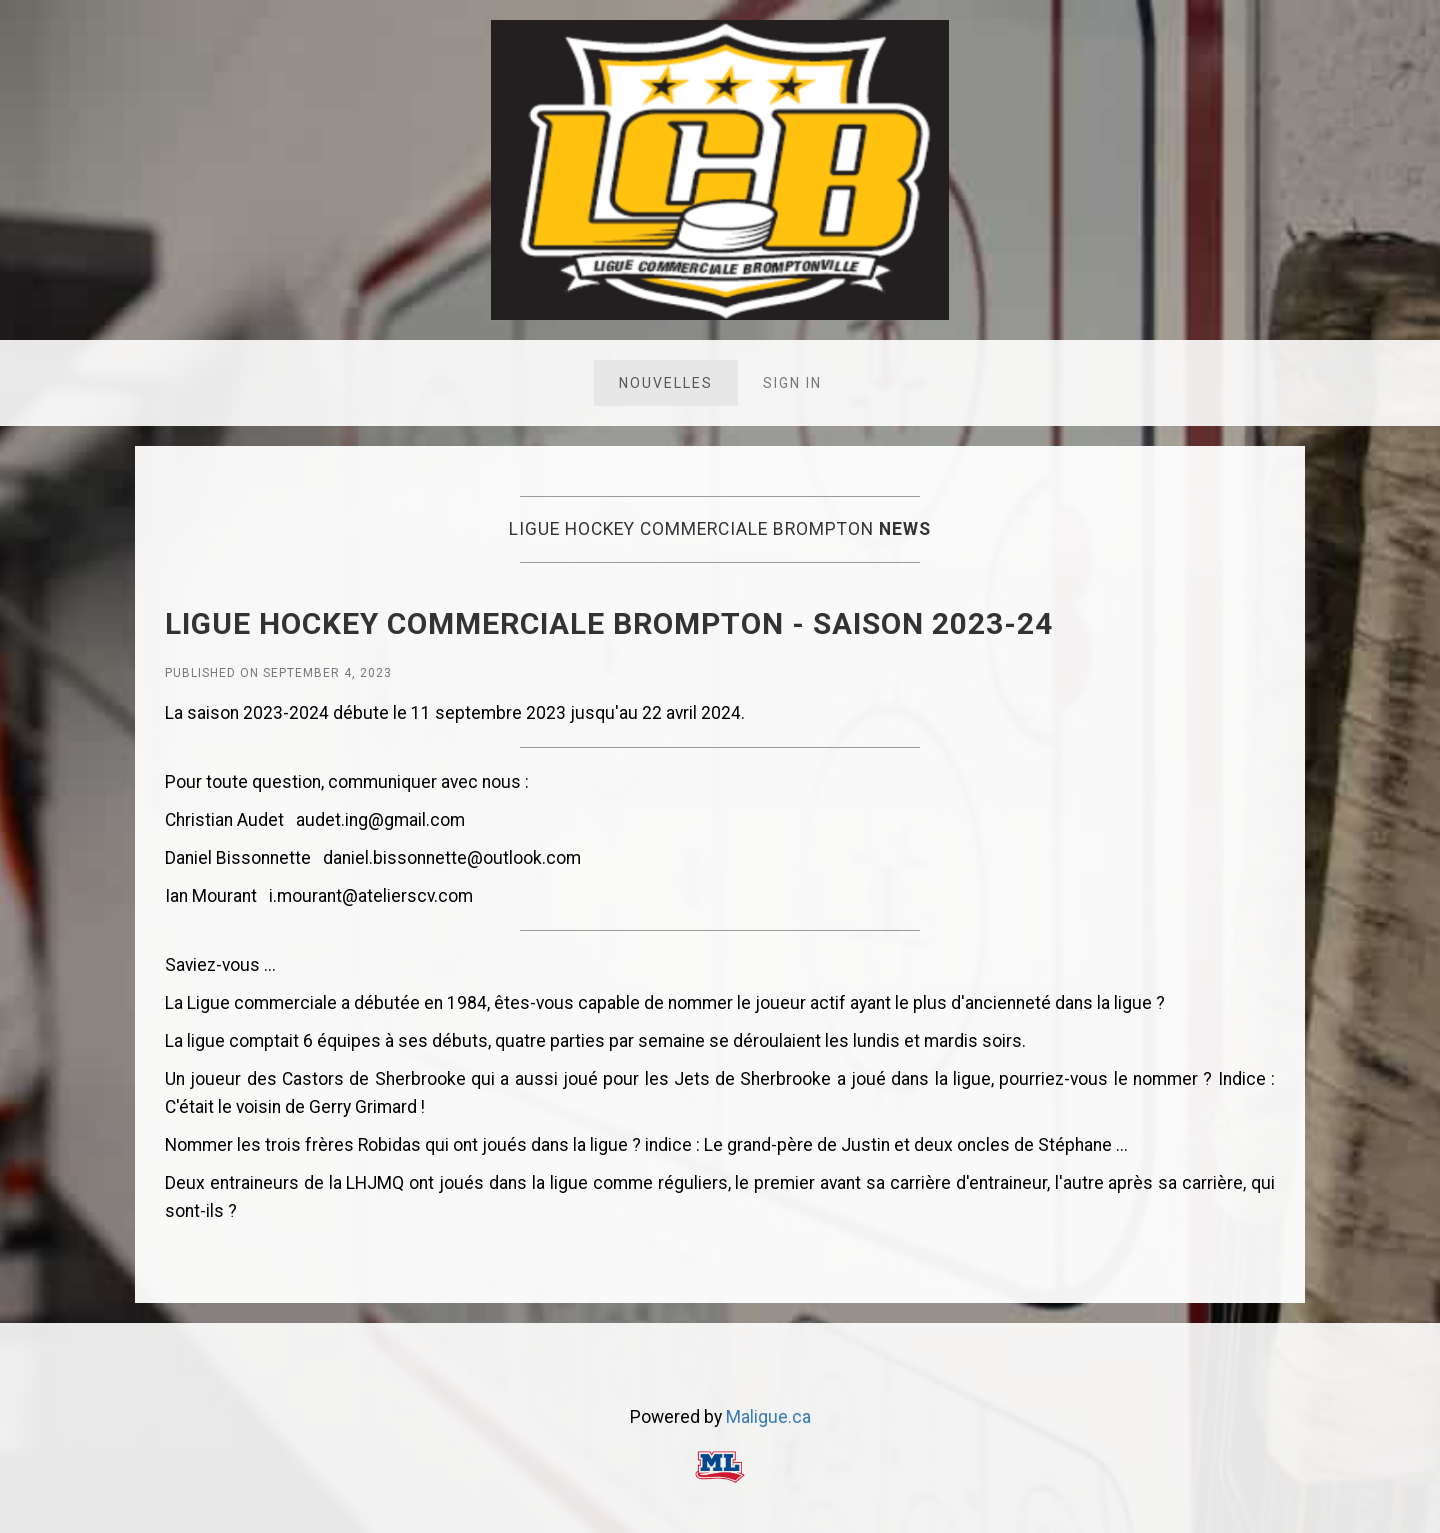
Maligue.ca (768, 1417)
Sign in (792, 383)
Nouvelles (666, 383)
